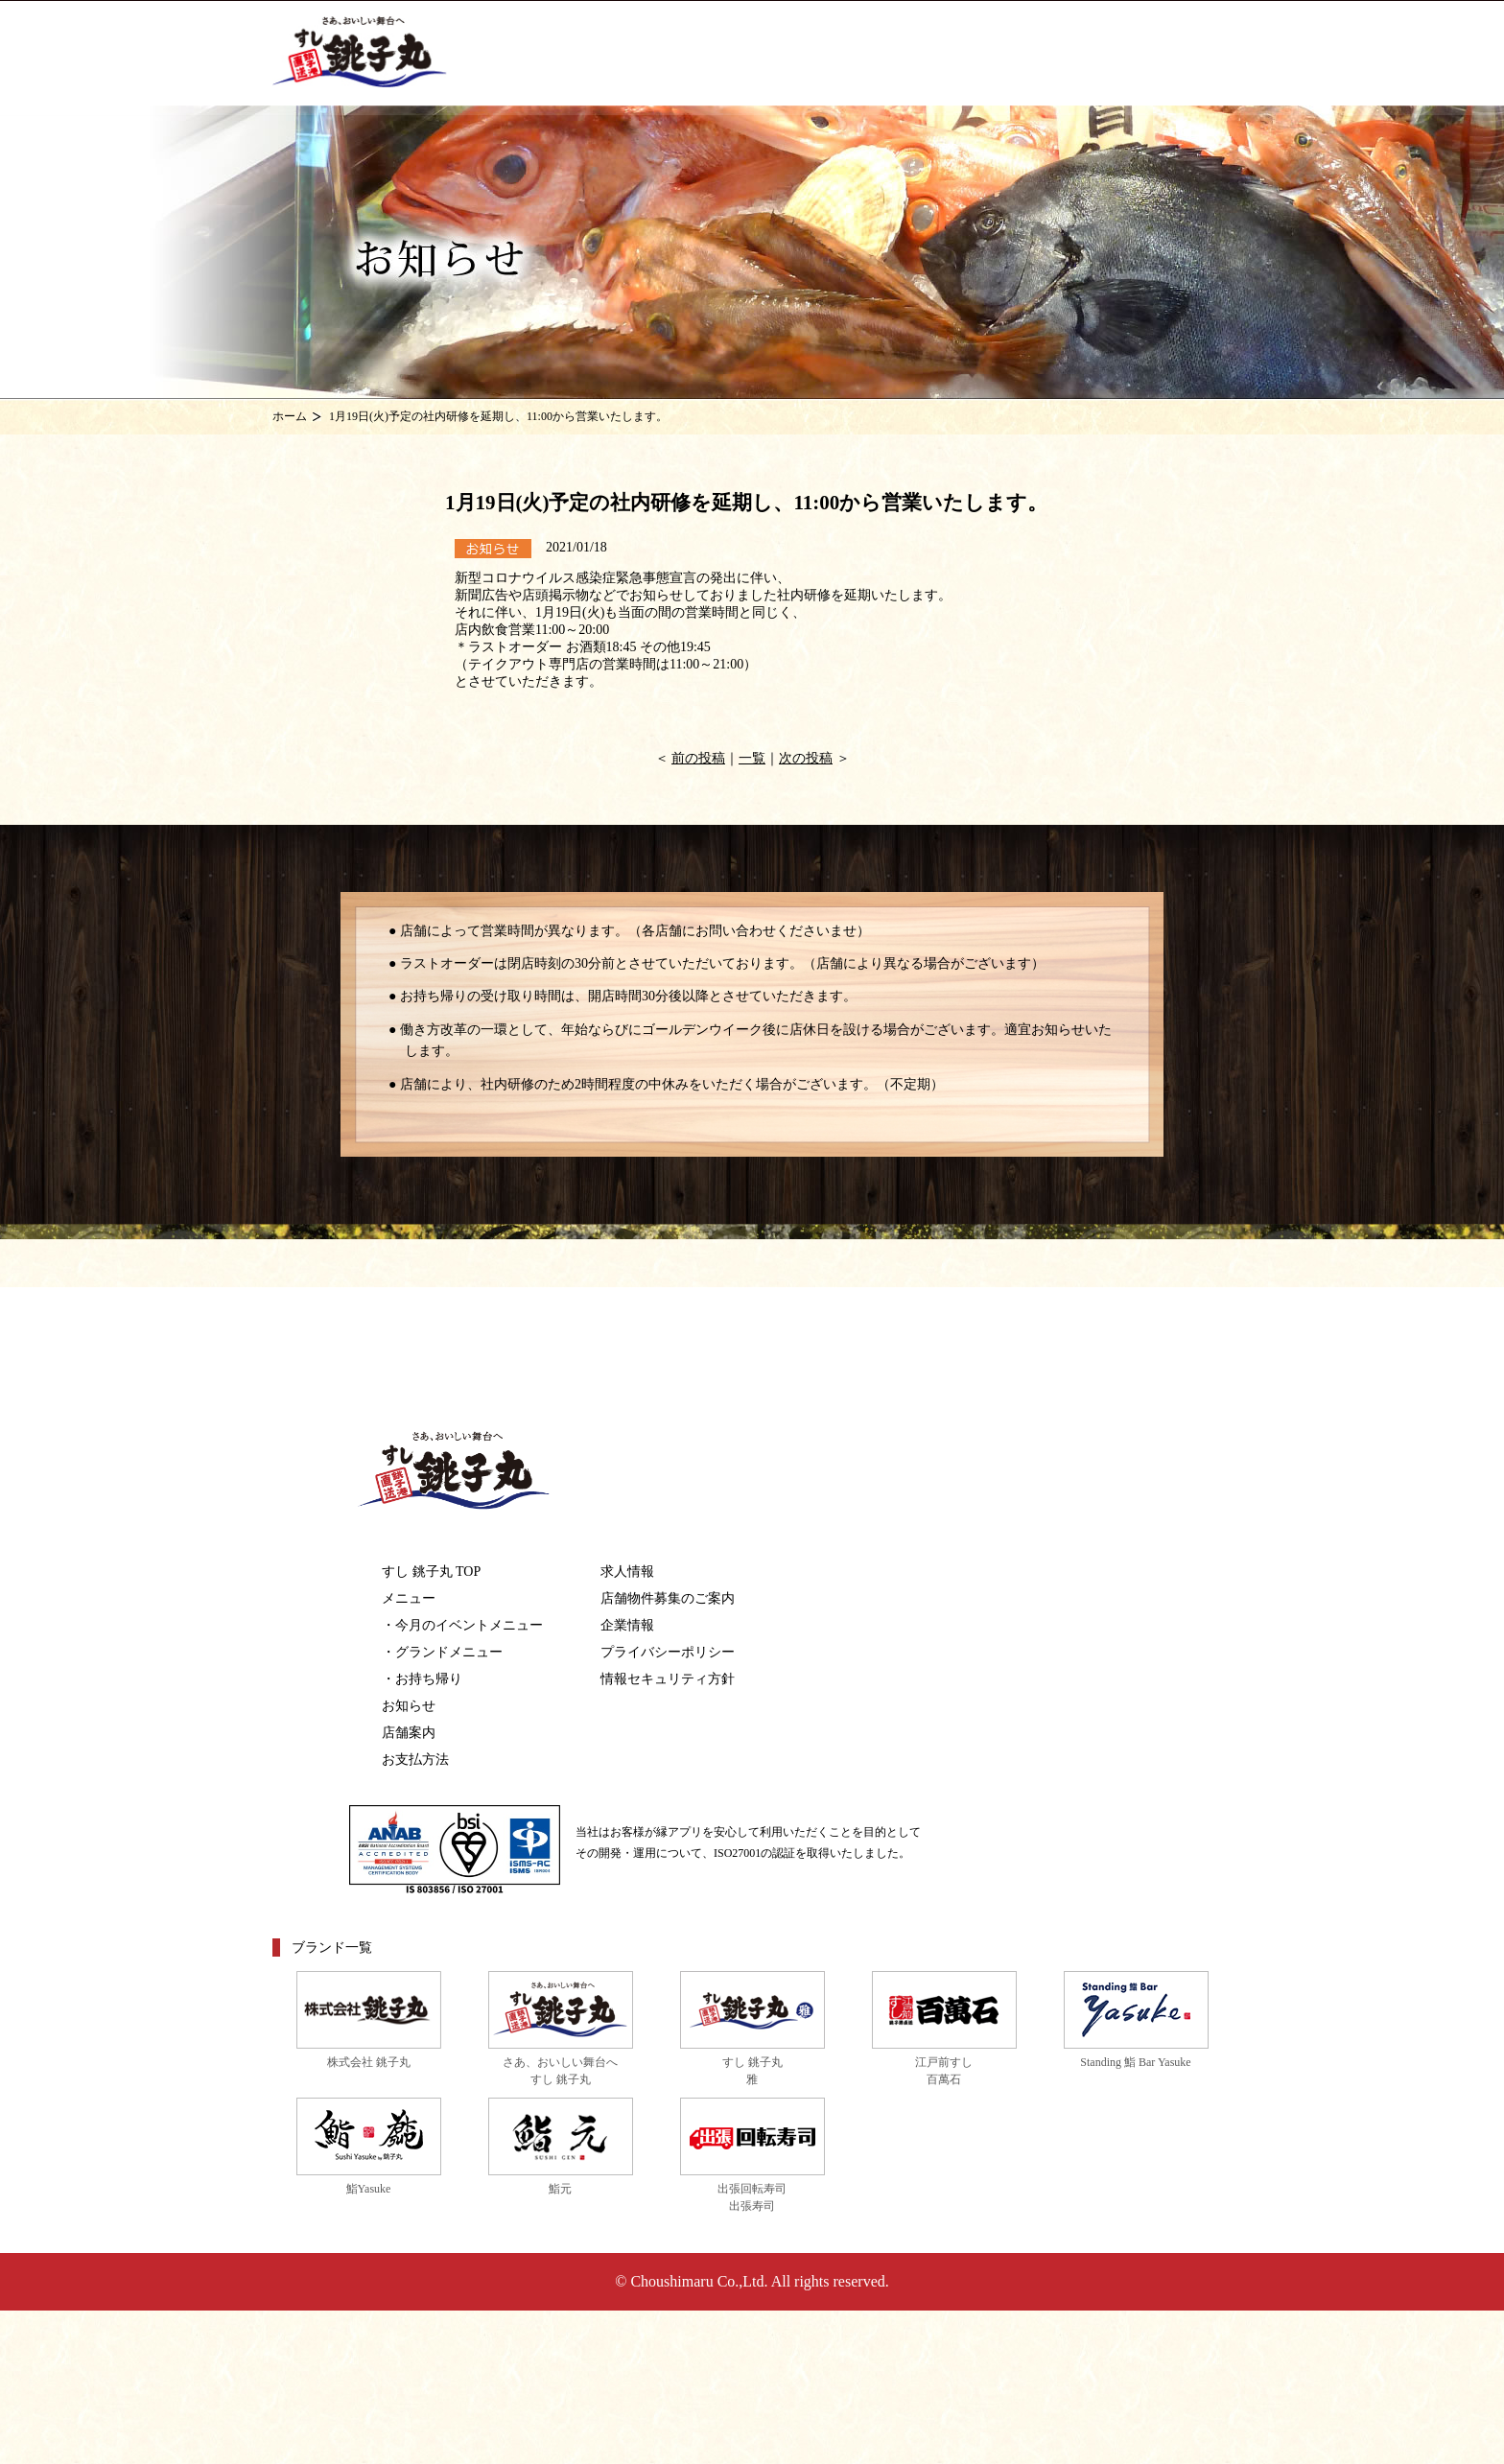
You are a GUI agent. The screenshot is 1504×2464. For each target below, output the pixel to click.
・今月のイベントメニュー (462, 1625)
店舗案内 (408, 1732)
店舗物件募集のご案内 (667, 1598)
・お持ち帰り (422, 1679)
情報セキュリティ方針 (667, 1679)
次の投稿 (806, 758)
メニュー (408, 1598)
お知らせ (408, 1706)
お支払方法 (415, 1759)
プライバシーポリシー (667, 1652)
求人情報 (627, 1571)
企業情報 (627, 1625)
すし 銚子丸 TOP (431, 1571)
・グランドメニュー (442, 1652)
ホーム (289, 416)
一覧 (752, 758)
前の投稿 (698, 758)
